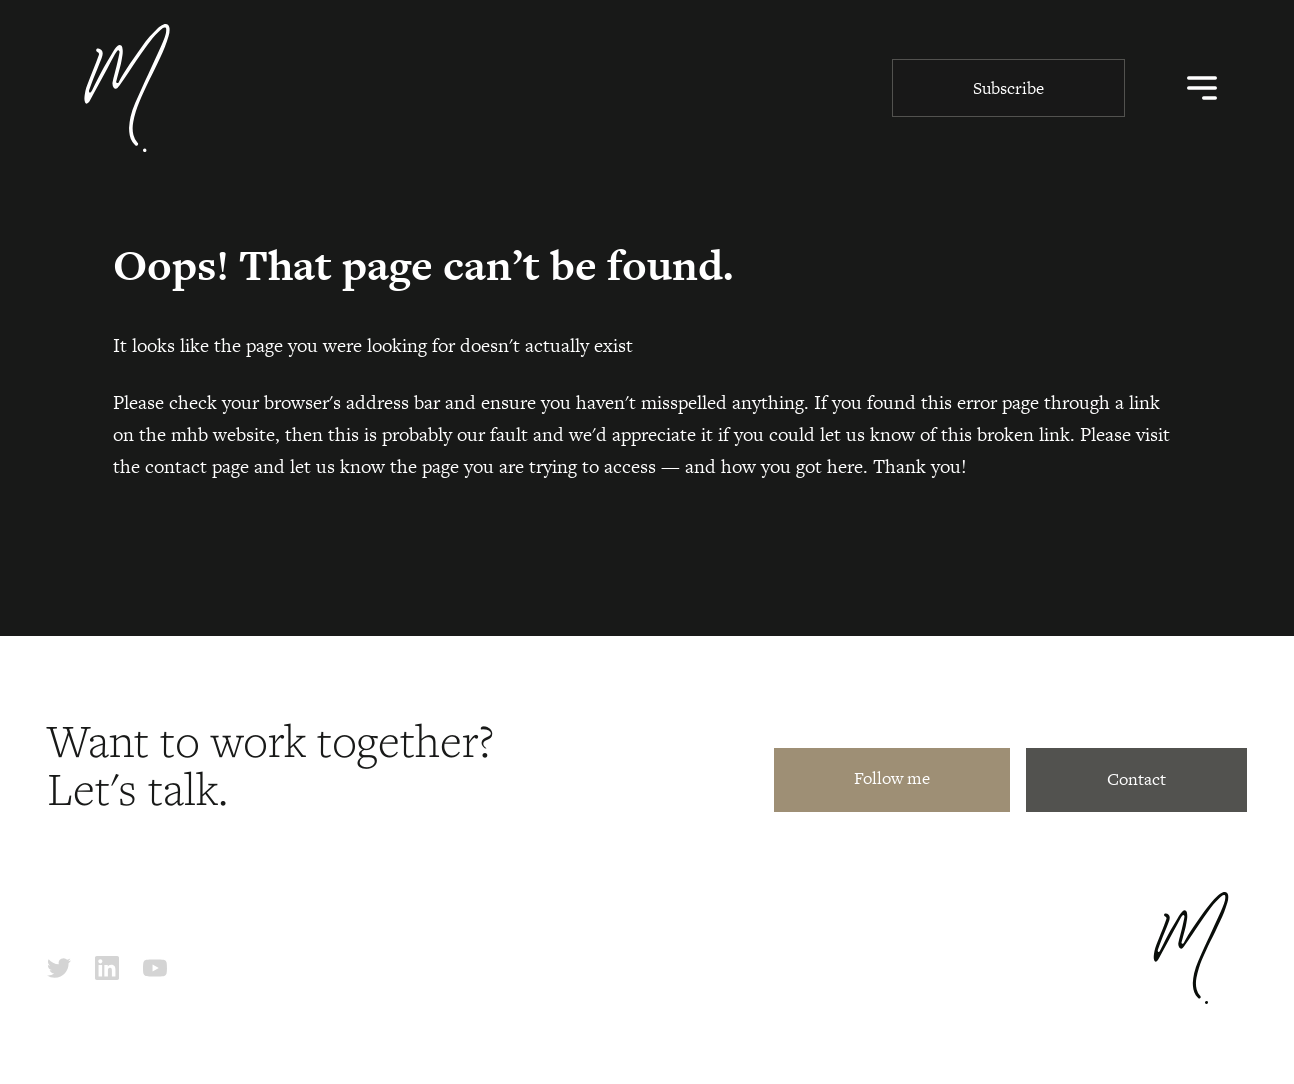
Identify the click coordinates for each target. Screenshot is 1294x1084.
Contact (1136, 779)
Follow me (892, 778)
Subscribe (1008, 88)
